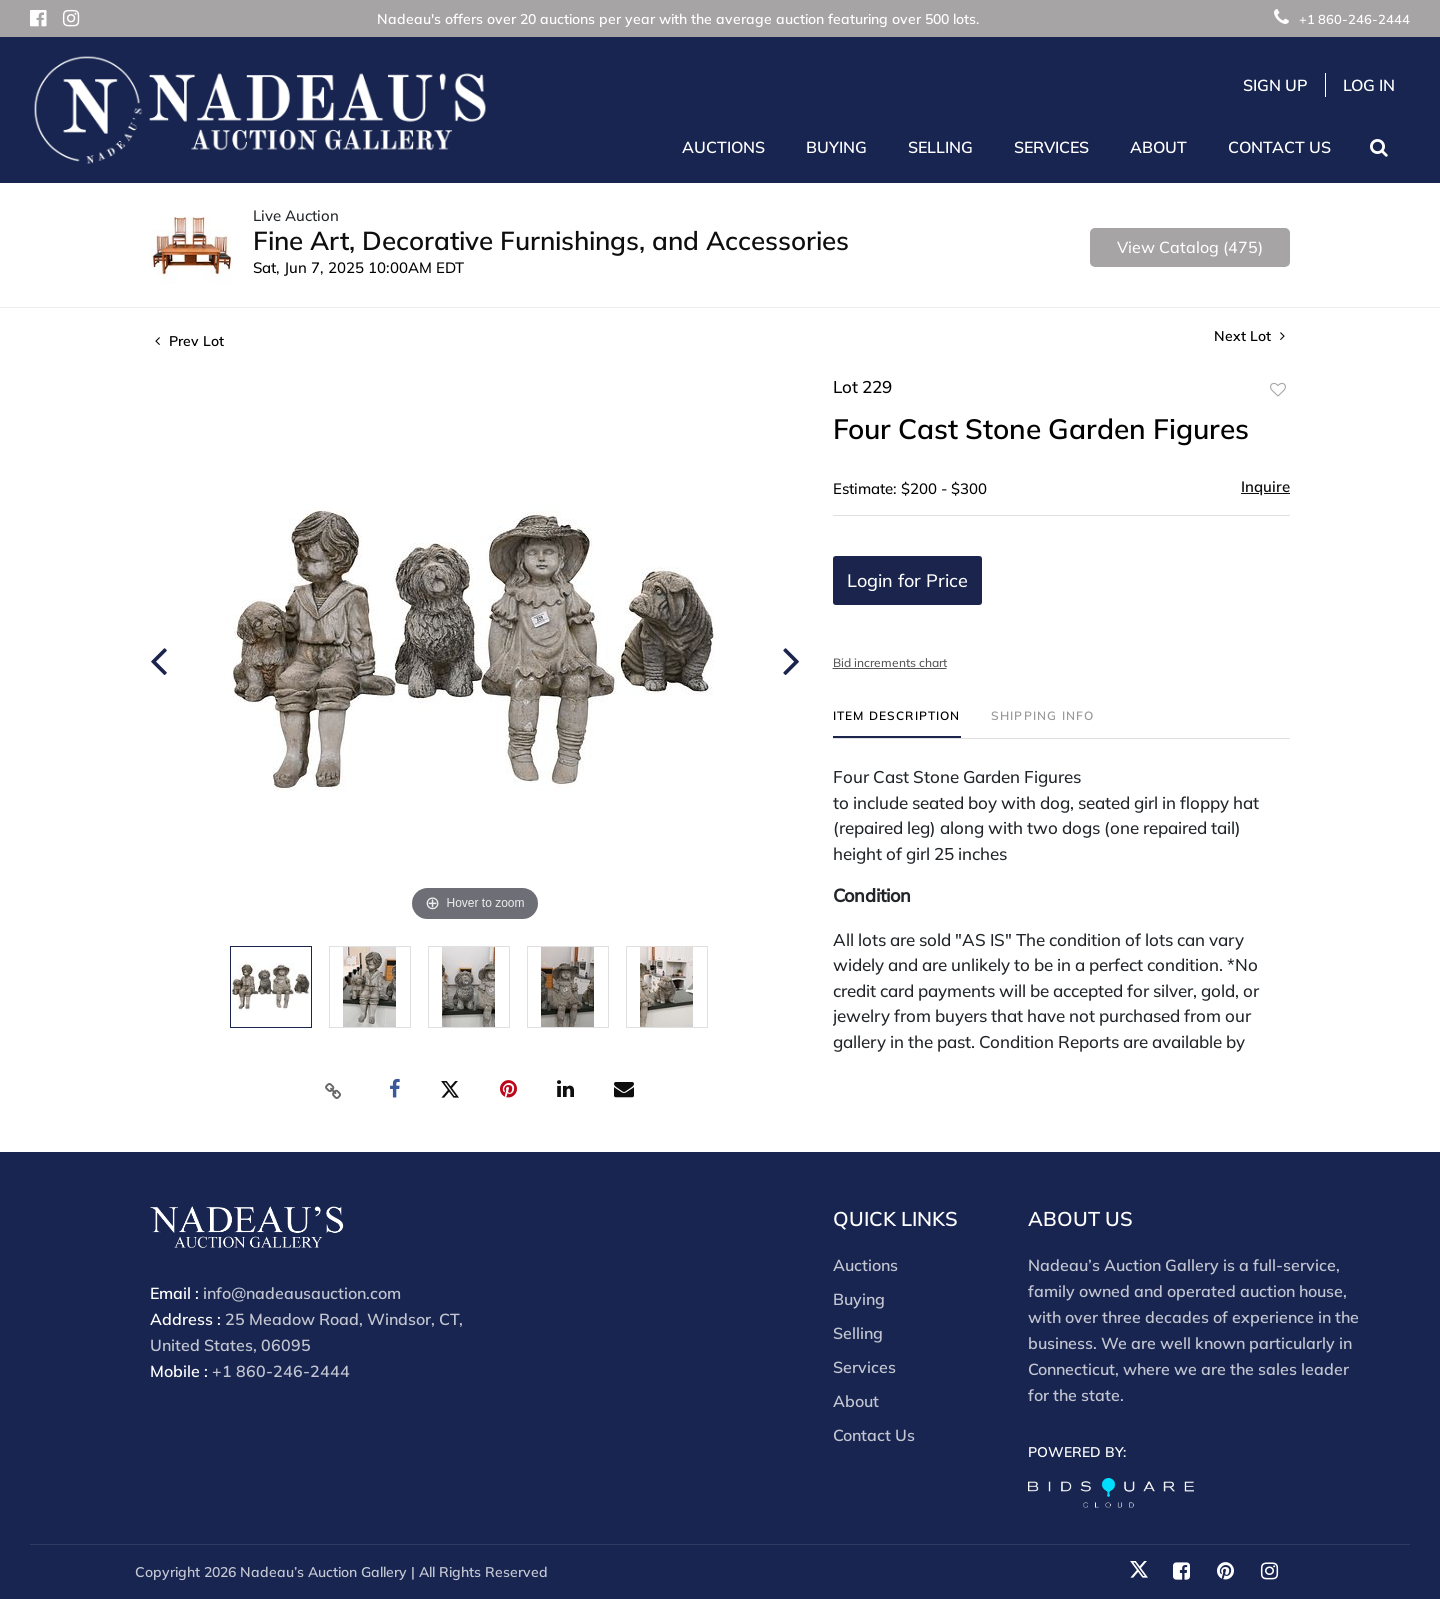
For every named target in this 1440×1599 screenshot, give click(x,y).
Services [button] (1051, 147)
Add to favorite (1278, 390)
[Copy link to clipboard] (334, 1090)
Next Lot (1249, 336)
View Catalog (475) (1190, 247)
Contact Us (1279, 147)
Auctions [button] (723, 147)
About (856, 1401)
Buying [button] (836, 147)
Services (864, 1367)
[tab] (897, 723)
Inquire (1265, 486)
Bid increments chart (890, 662)
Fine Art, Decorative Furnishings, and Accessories (551, 240)
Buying (859, 1299)
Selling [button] (940, 147)
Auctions (865, 1265)
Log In (1369, 85)
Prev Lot (189, 341)
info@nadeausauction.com (302, 1293)
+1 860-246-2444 (1342, 19)
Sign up (1275, 85)
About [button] (1158, 147)
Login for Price (907, 580)
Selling (858, 1333)
